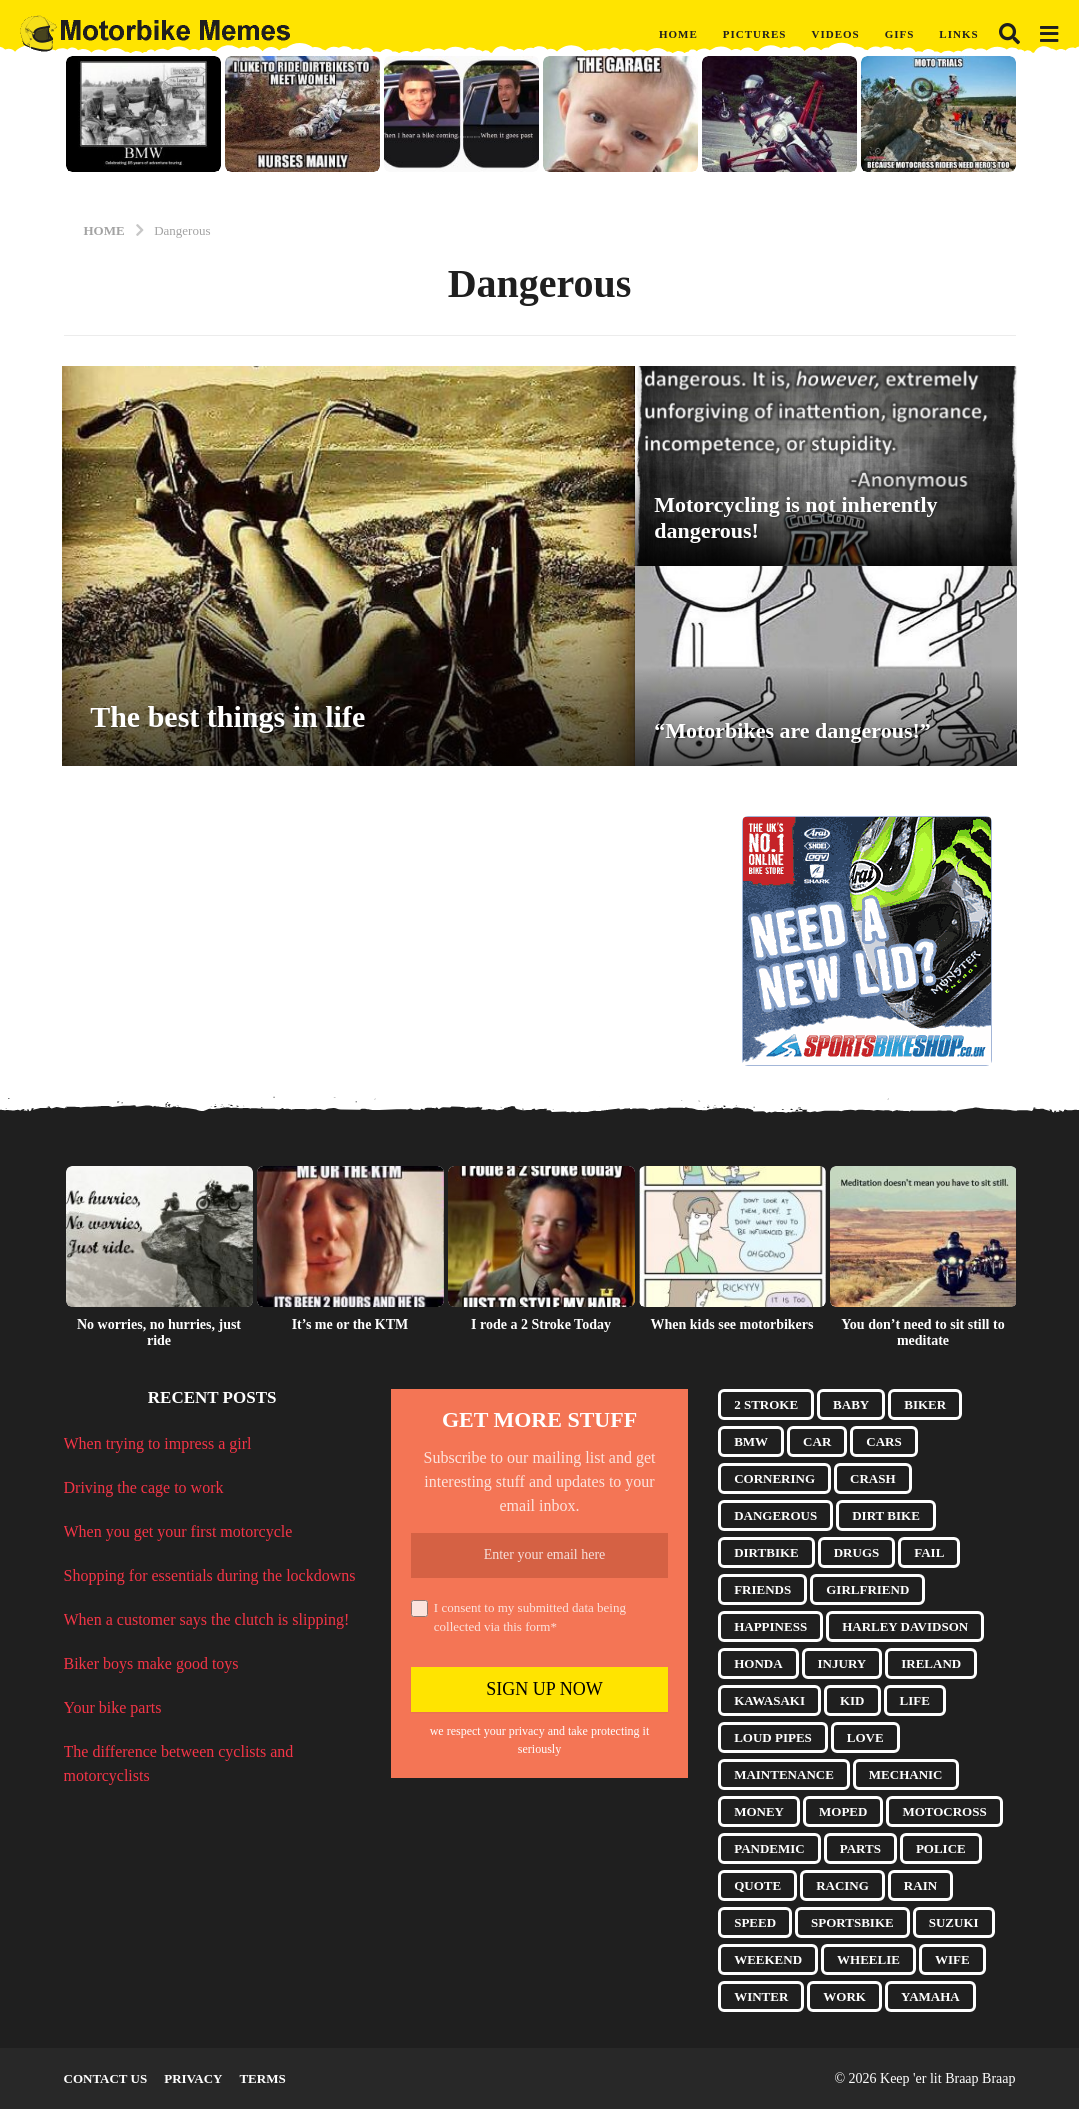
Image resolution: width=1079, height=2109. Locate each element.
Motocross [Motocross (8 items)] (944, 1811)
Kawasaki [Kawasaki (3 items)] (769, 1700)
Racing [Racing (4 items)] (842, 1885)
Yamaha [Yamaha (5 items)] (930, 1996)
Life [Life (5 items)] (915, 1700)
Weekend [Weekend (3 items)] (768, 1959)
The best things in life (227, 716)
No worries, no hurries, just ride (159, 1332)
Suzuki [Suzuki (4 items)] (954, 1922)
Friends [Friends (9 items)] (762, 1589)
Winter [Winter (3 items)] (761, 1996)
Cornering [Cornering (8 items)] (774, 1478)
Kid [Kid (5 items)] (852, 1700)
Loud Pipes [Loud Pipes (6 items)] (773, 1737)
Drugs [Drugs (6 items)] (857, 1552)
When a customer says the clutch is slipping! (207, 1619)
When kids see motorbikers (732, 1324)
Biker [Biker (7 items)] (925, 1404)
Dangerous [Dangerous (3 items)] (775, 1515)
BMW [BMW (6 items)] (751, 1441)
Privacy (193, 2078)
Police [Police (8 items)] (941, 1848)
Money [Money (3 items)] (759, 1811)
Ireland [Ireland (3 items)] (931, 1663)
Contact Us (106, 2078)
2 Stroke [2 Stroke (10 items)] (766, 1404)
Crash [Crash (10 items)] (873, 1478)
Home (678, 34)
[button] (1009, 34)
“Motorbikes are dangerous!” (792, 730)
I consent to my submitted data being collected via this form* (518, 1617)
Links (958, 34)
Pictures (755, 34)
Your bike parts (113, 1707)
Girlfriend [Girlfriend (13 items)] (867, 1589)
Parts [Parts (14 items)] (860, 1848)
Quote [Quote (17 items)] (757, 1885)
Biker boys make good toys (151, 1663)
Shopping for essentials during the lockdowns (210, 1575)
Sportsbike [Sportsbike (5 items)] (852, 1922)
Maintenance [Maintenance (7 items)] (784, 1774)
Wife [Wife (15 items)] (952, 1959)
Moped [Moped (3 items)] (843, 1811)
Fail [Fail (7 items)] (929, 1552)
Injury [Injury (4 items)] (842, 1663)
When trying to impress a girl (158, 1443)
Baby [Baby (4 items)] (851, 1404)
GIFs (900, 34)
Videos (835, 34)
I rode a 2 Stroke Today (541, 1324)
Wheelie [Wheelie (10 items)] (868, 1959)
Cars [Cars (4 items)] (883, 1441)
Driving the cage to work (144, 1487)
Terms (262, 2078)
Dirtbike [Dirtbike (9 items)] (766, 1552)
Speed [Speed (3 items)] (755, 1922)
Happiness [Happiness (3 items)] (770, 1626)
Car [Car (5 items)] (817, 1441)
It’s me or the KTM (350, 1324)
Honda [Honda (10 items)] (758, 1663)
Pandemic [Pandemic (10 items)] (769, 1848)
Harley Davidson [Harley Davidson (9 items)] (905, 1626)
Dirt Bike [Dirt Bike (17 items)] (886, 1515)
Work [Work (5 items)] (844, 1996)
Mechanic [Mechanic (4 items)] (906, 1774)
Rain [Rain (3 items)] (920, 1885)
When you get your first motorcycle (178, 1531)
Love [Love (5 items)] (865, 1737)
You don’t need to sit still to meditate (922, 1332)
